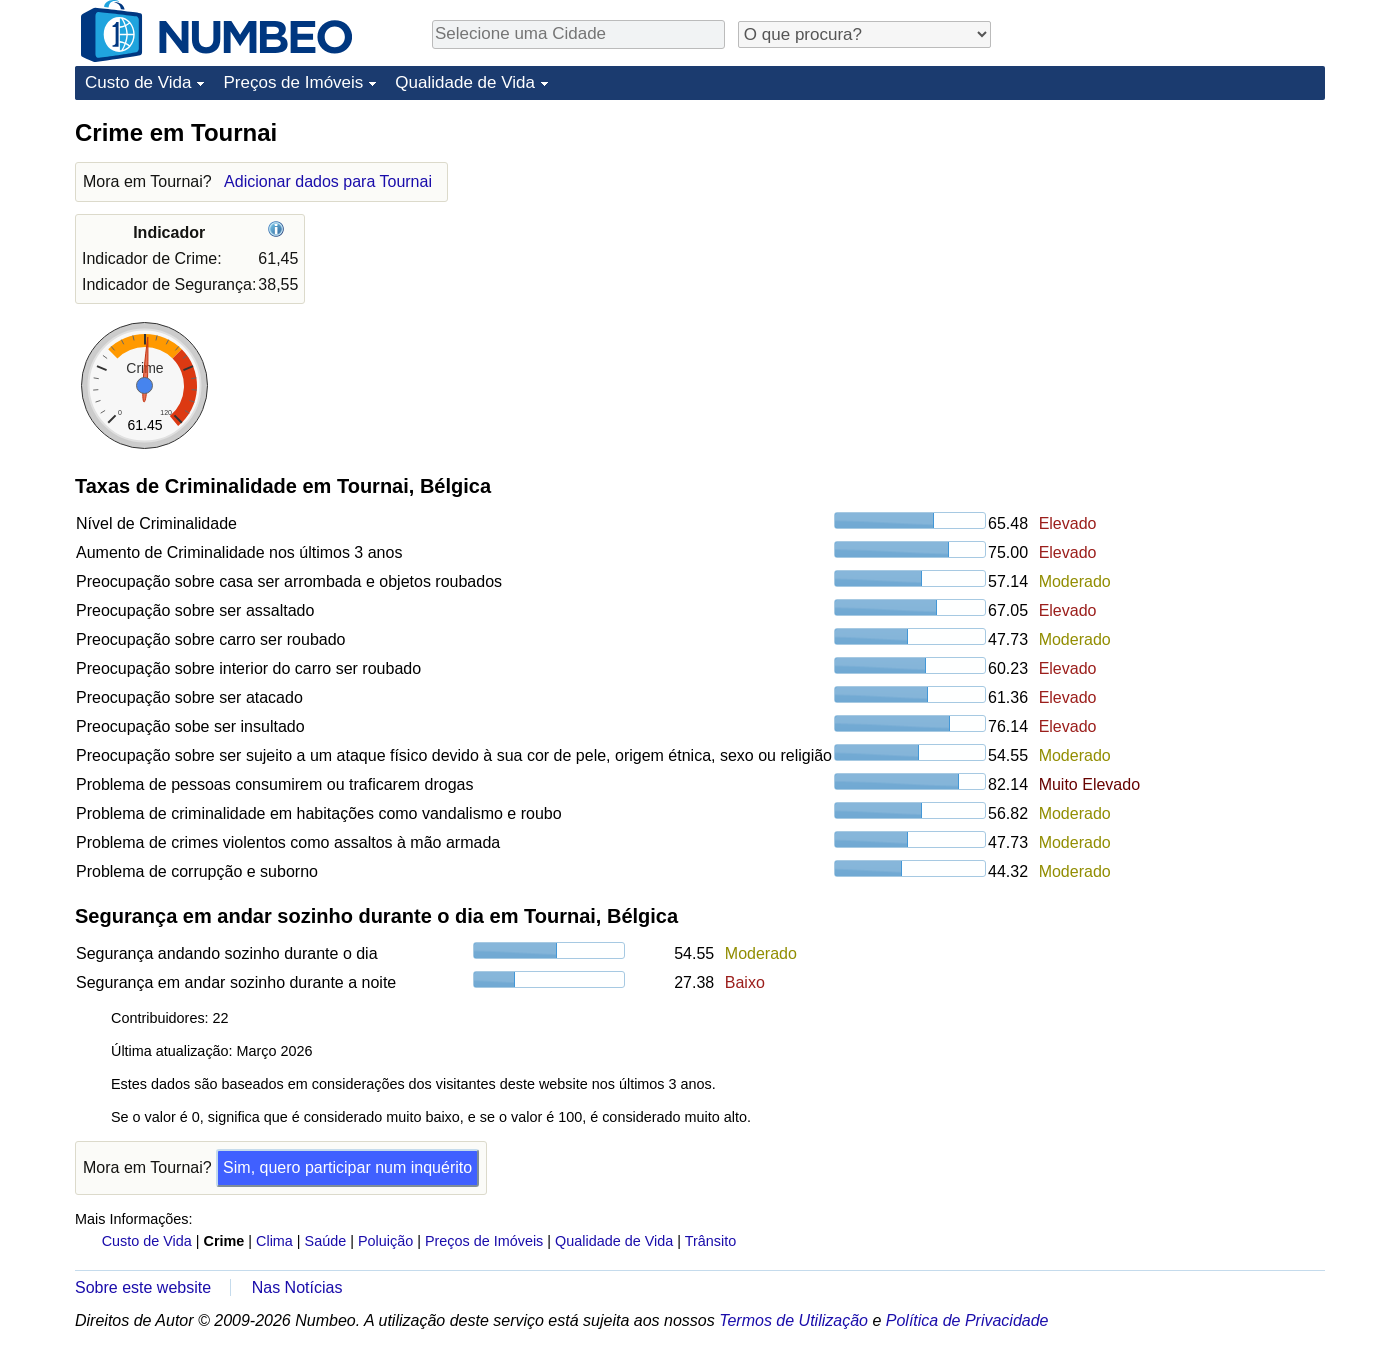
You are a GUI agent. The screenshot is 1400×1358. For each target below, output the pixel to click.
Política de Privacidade (967, 1320)
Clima (274, 1241)
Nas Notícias (297, 1287)
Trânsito (710, 1241)
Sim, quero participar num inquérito (347, 1167)
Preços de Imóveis (293, 82)
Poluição (385, 1241)
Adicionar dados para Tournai (328, 181)
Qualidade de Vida (465, 82)
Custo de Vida (138, 82)
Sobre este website (143, 1287)
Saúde (326, 1241)
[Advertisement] (1175, 242)
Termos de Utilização (793, 1320)
